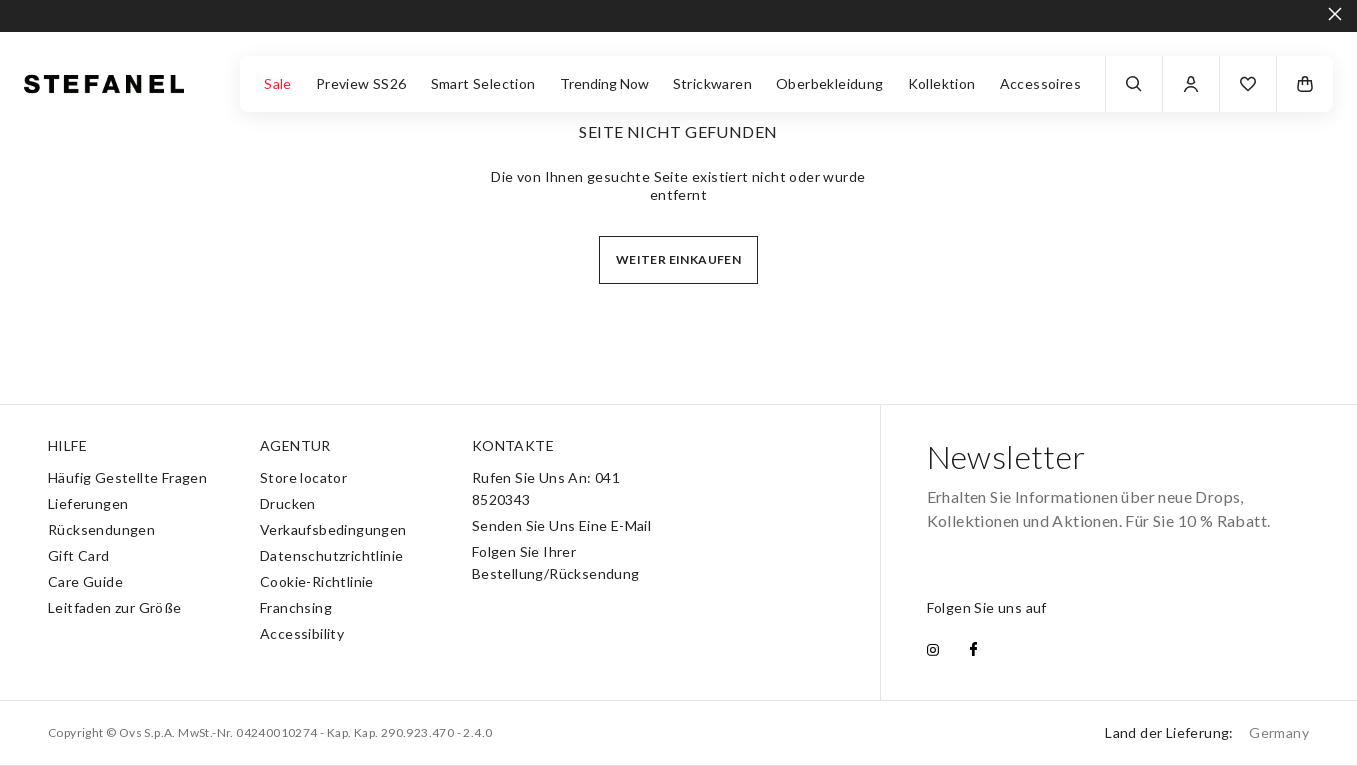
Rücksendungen (101, 529)
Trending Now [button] (604, 83)
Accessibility (302, 633)
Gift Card (79, 555)
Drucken (288, 503)
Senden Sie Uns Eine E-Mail (561, 525)
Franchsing (296, 607)
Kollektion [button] (942, 83)
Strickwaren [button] (712, 83)
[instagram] (933, 651)
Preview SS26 (361, 83)
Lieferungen (88, 503)
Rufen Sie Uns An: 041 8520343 (546, 488)
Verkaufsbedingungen (333, 529)
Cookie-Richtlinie (317, 581)
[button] (1248, 84)
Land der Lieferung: (1207, 732)
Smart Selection (483, 83)
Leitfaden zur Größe (115, 607)
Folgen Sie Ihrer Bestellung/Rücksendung (556, 562)
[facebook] (973, 651)
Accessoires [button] (1040, 83)
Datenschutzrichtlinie (331, 555)
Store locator (303, 477)
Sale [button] (278, 83)
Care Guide (85, 581)
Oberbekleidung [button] (830, 83)
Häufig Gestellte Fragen (127, 477)
